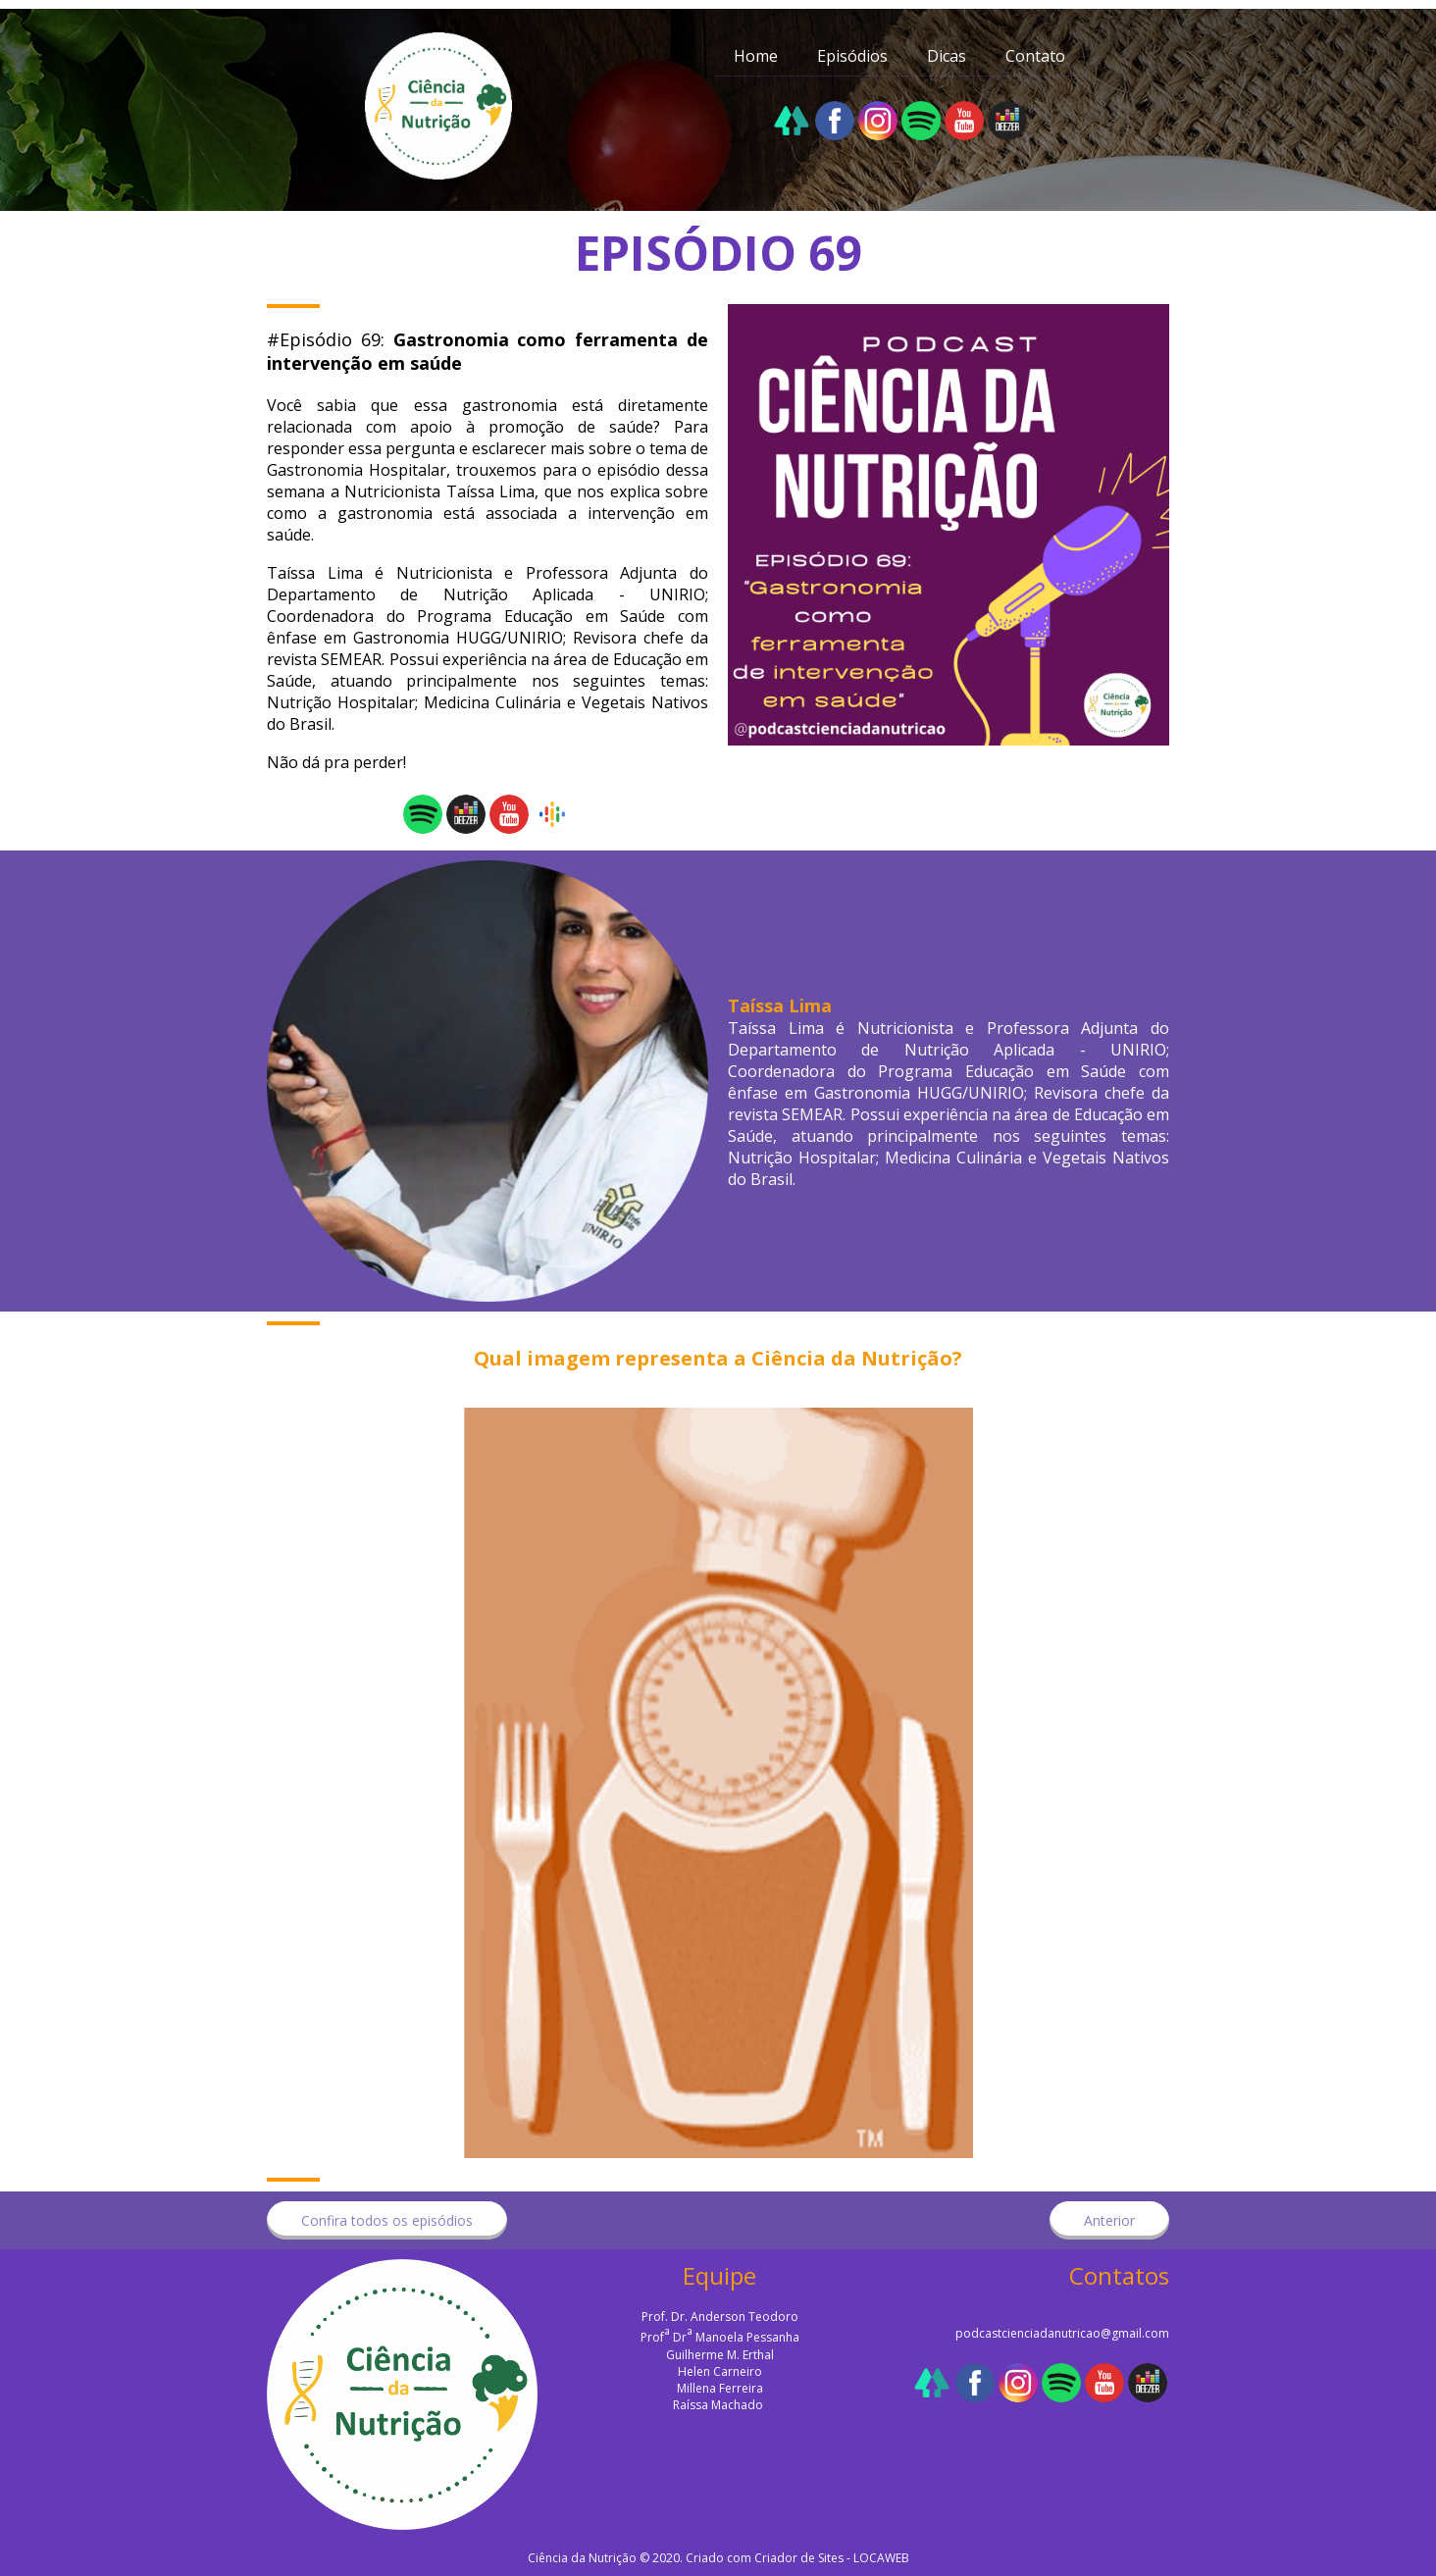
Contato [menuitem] (1035, 56)
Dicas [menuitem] (946, 56)
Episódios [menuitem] (852, 56)
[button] (387, 2220)
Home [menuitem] (756, 56)
